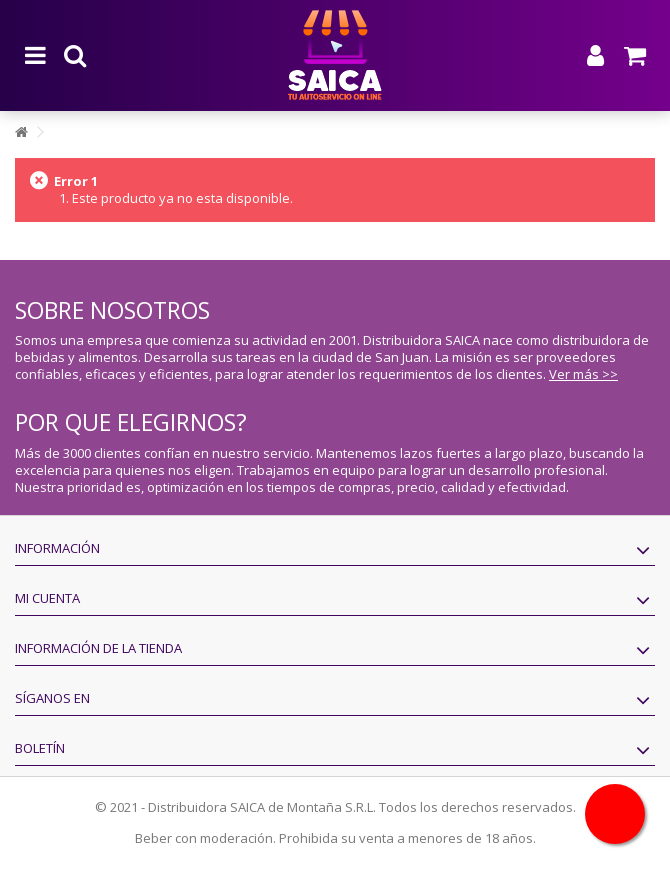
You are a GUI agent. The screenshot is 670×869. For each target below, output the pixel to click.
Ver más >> (583, 374)
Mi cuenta (47, 598)
